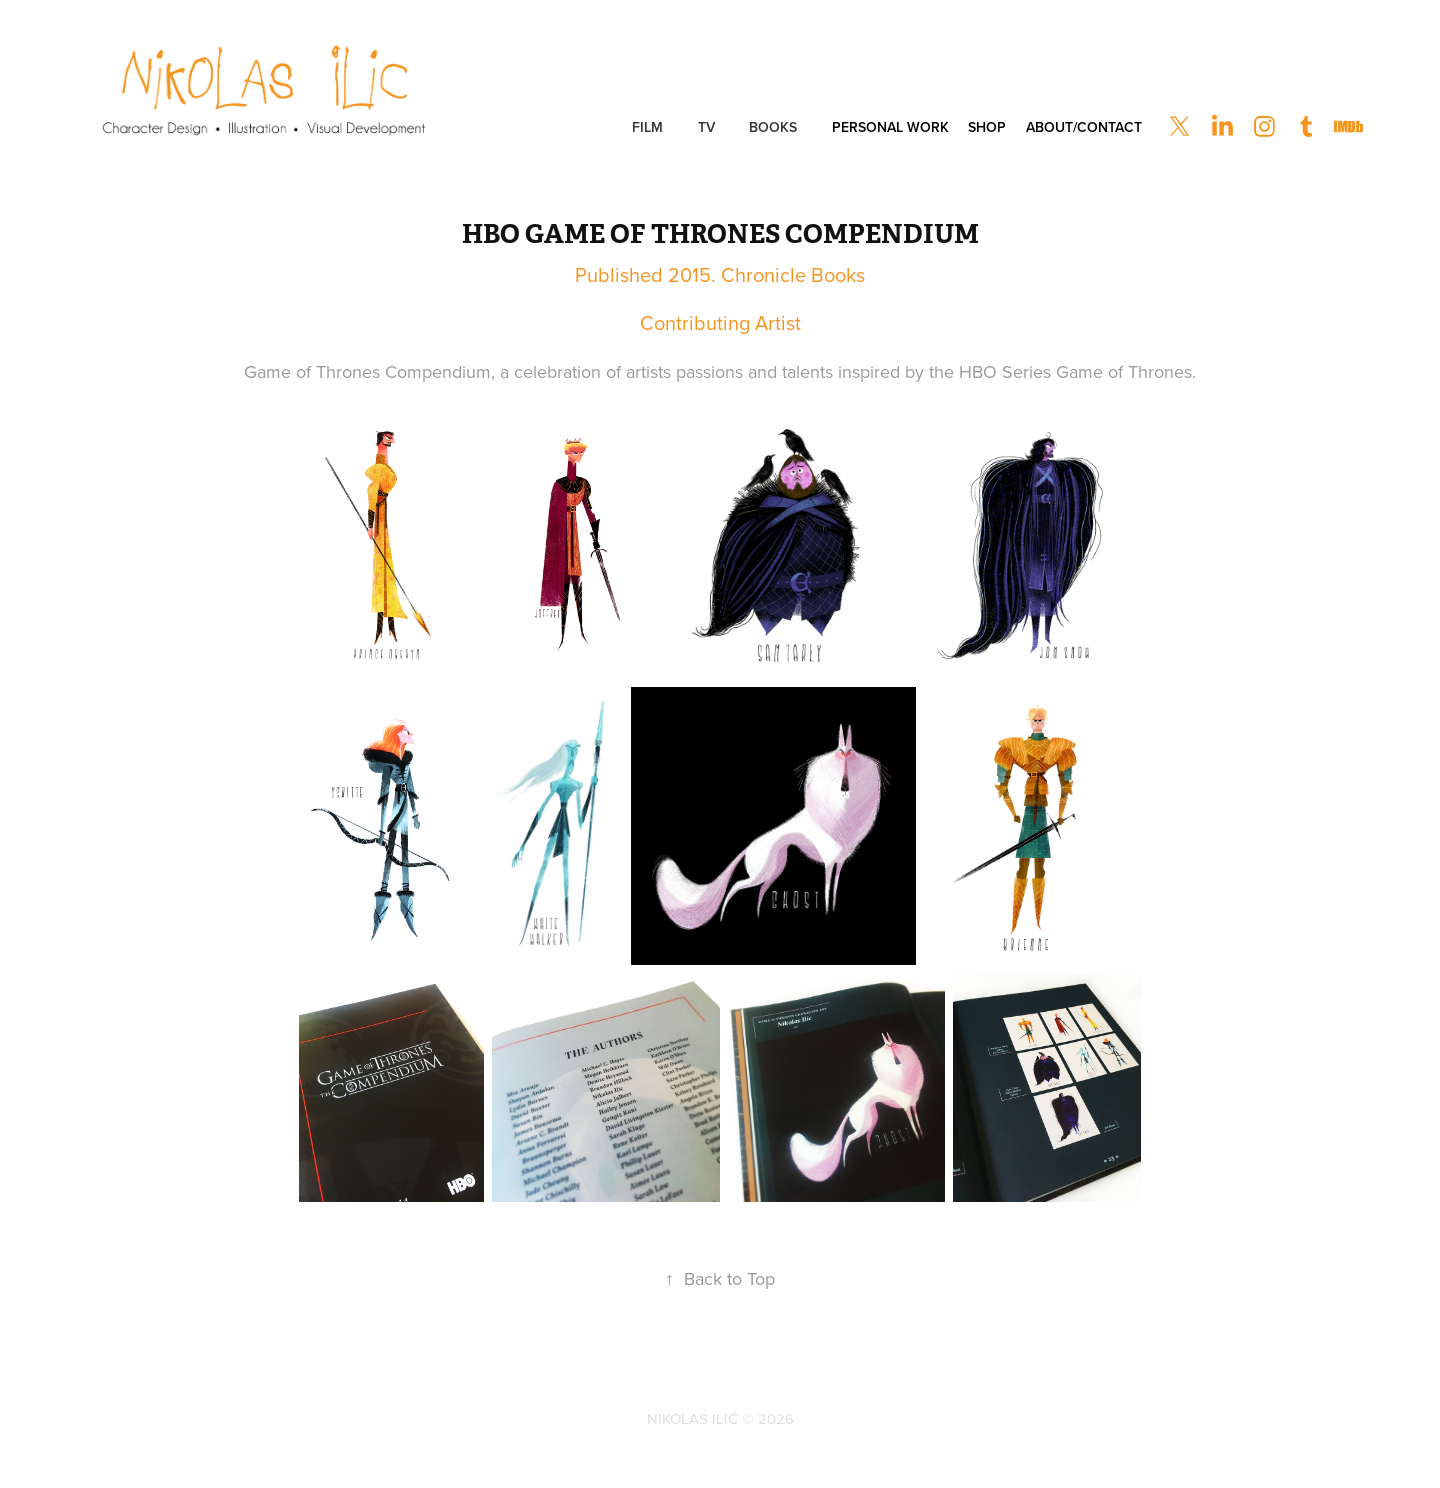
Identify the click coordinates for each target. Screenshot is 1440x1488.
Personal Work (890, 127)
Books (773, 127)
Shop (987, 127)
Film (647, 127)
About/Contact (1084, 127)
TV (706, 127)
